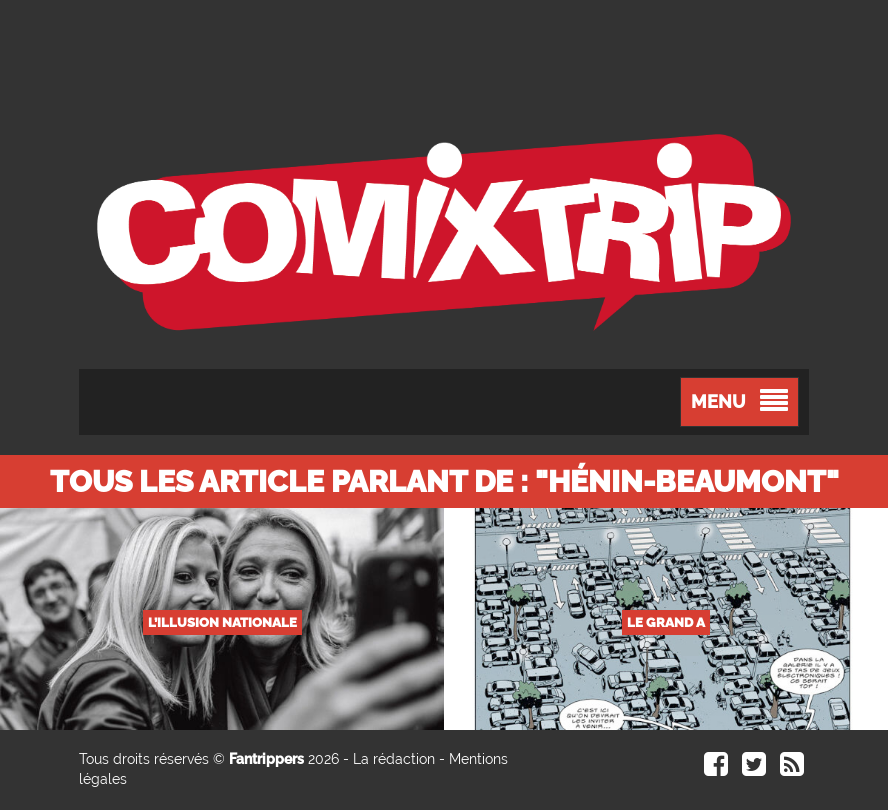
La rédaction (394, 759)
